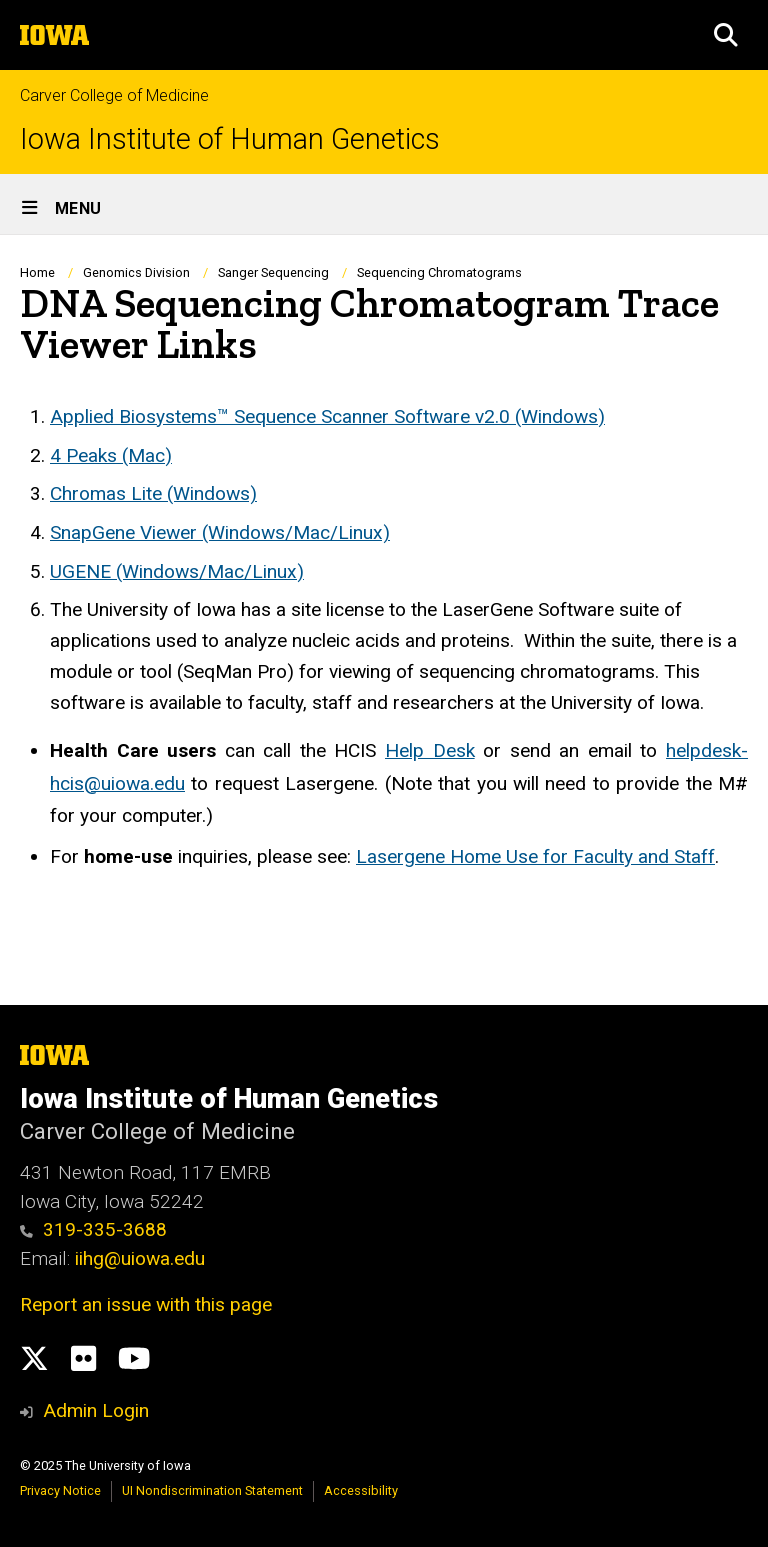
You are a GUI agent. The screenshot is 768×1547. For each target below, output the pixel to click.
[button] (726, 35)
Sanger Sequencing (273, 272)
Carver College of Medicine (114, 95)
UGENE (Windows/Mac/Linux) (177, 571)
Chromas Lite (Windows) (153, 493)
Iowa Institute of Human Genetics (230, 139)
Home (37, 272)
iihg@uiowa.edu (142, 1258)
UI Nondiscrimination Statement (212, 1490)
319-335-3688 (93, 1229)
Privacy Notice (60, 1490)
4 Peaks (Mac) (111, 455)
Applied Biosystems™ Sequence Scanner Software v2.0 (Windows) (327, 416)
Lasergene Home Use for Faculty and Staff (535, 856)
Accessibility (361, 1490)
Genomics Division (136, 272)
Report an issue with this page (146, 1304)
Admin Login (96, 1410)
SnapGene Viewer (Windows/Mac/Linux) (220, 532)
